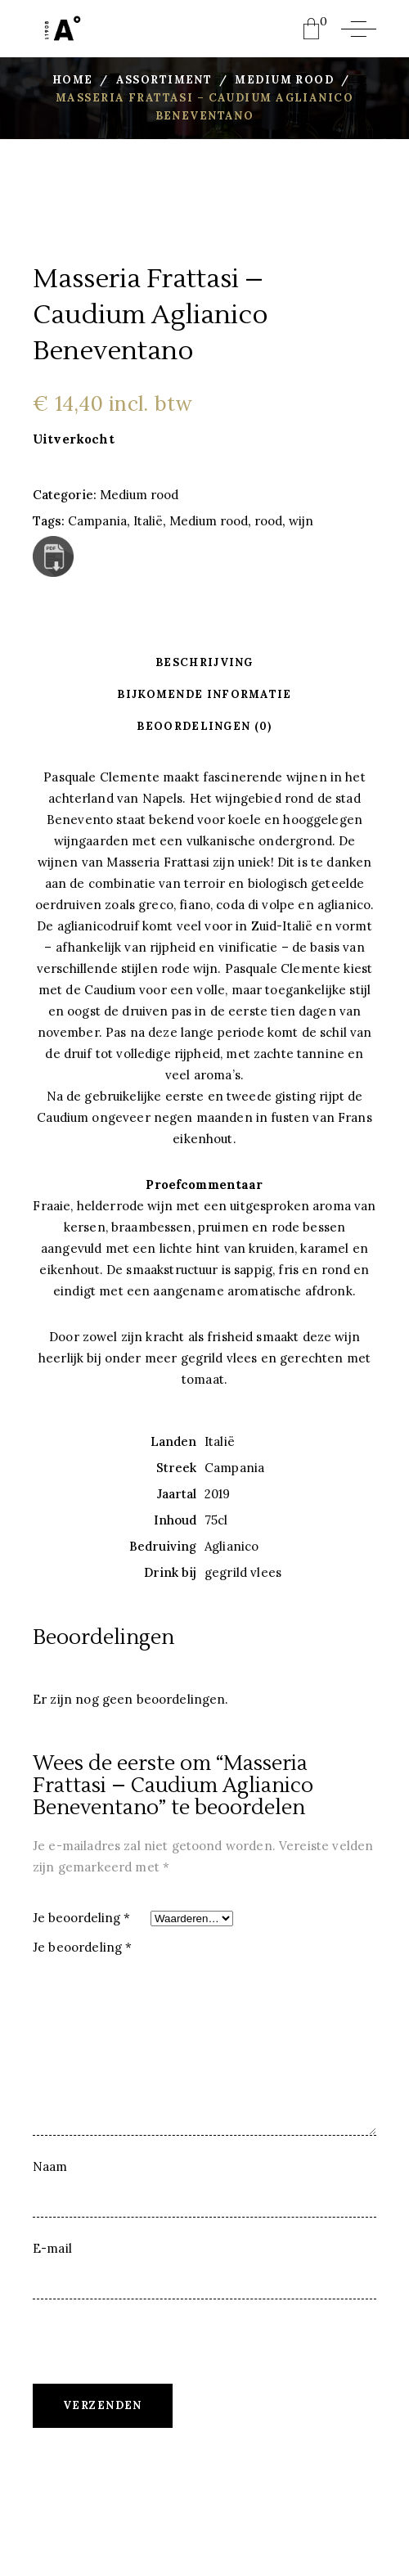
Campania (97, 521)
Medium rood (284, 80)
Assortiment (164, 80)
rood (268, 521)
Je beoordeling (81, 1917)
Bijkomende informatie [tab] (204, 694)
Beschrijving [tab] (204, 662)
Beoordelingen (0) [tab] (204, 726)
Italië (148, 521)
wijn (301, 521)
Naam (50, 2166)
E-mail (52, 2248)
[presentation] (157, 2352)
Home (72, 80)
